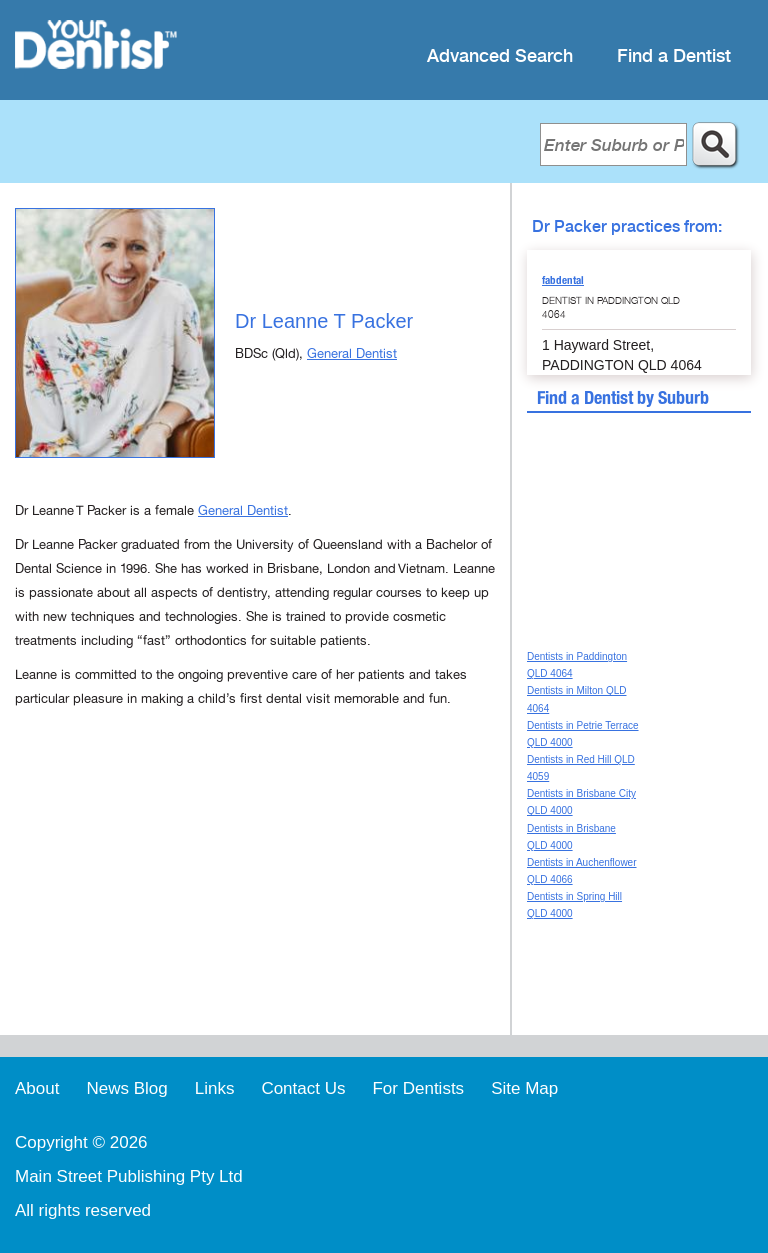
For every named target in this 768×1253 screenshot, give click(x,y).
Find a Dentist (674, 56)
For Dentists (418, 1088)
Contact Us (303, 1088)
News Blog (126, 1088)
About (37, 1088)
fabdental (563, 280)
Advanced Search (500, 56)
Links (215, 1088)
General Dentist (352, 354)
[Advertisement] (255, 895)
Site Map (524, 1088)
